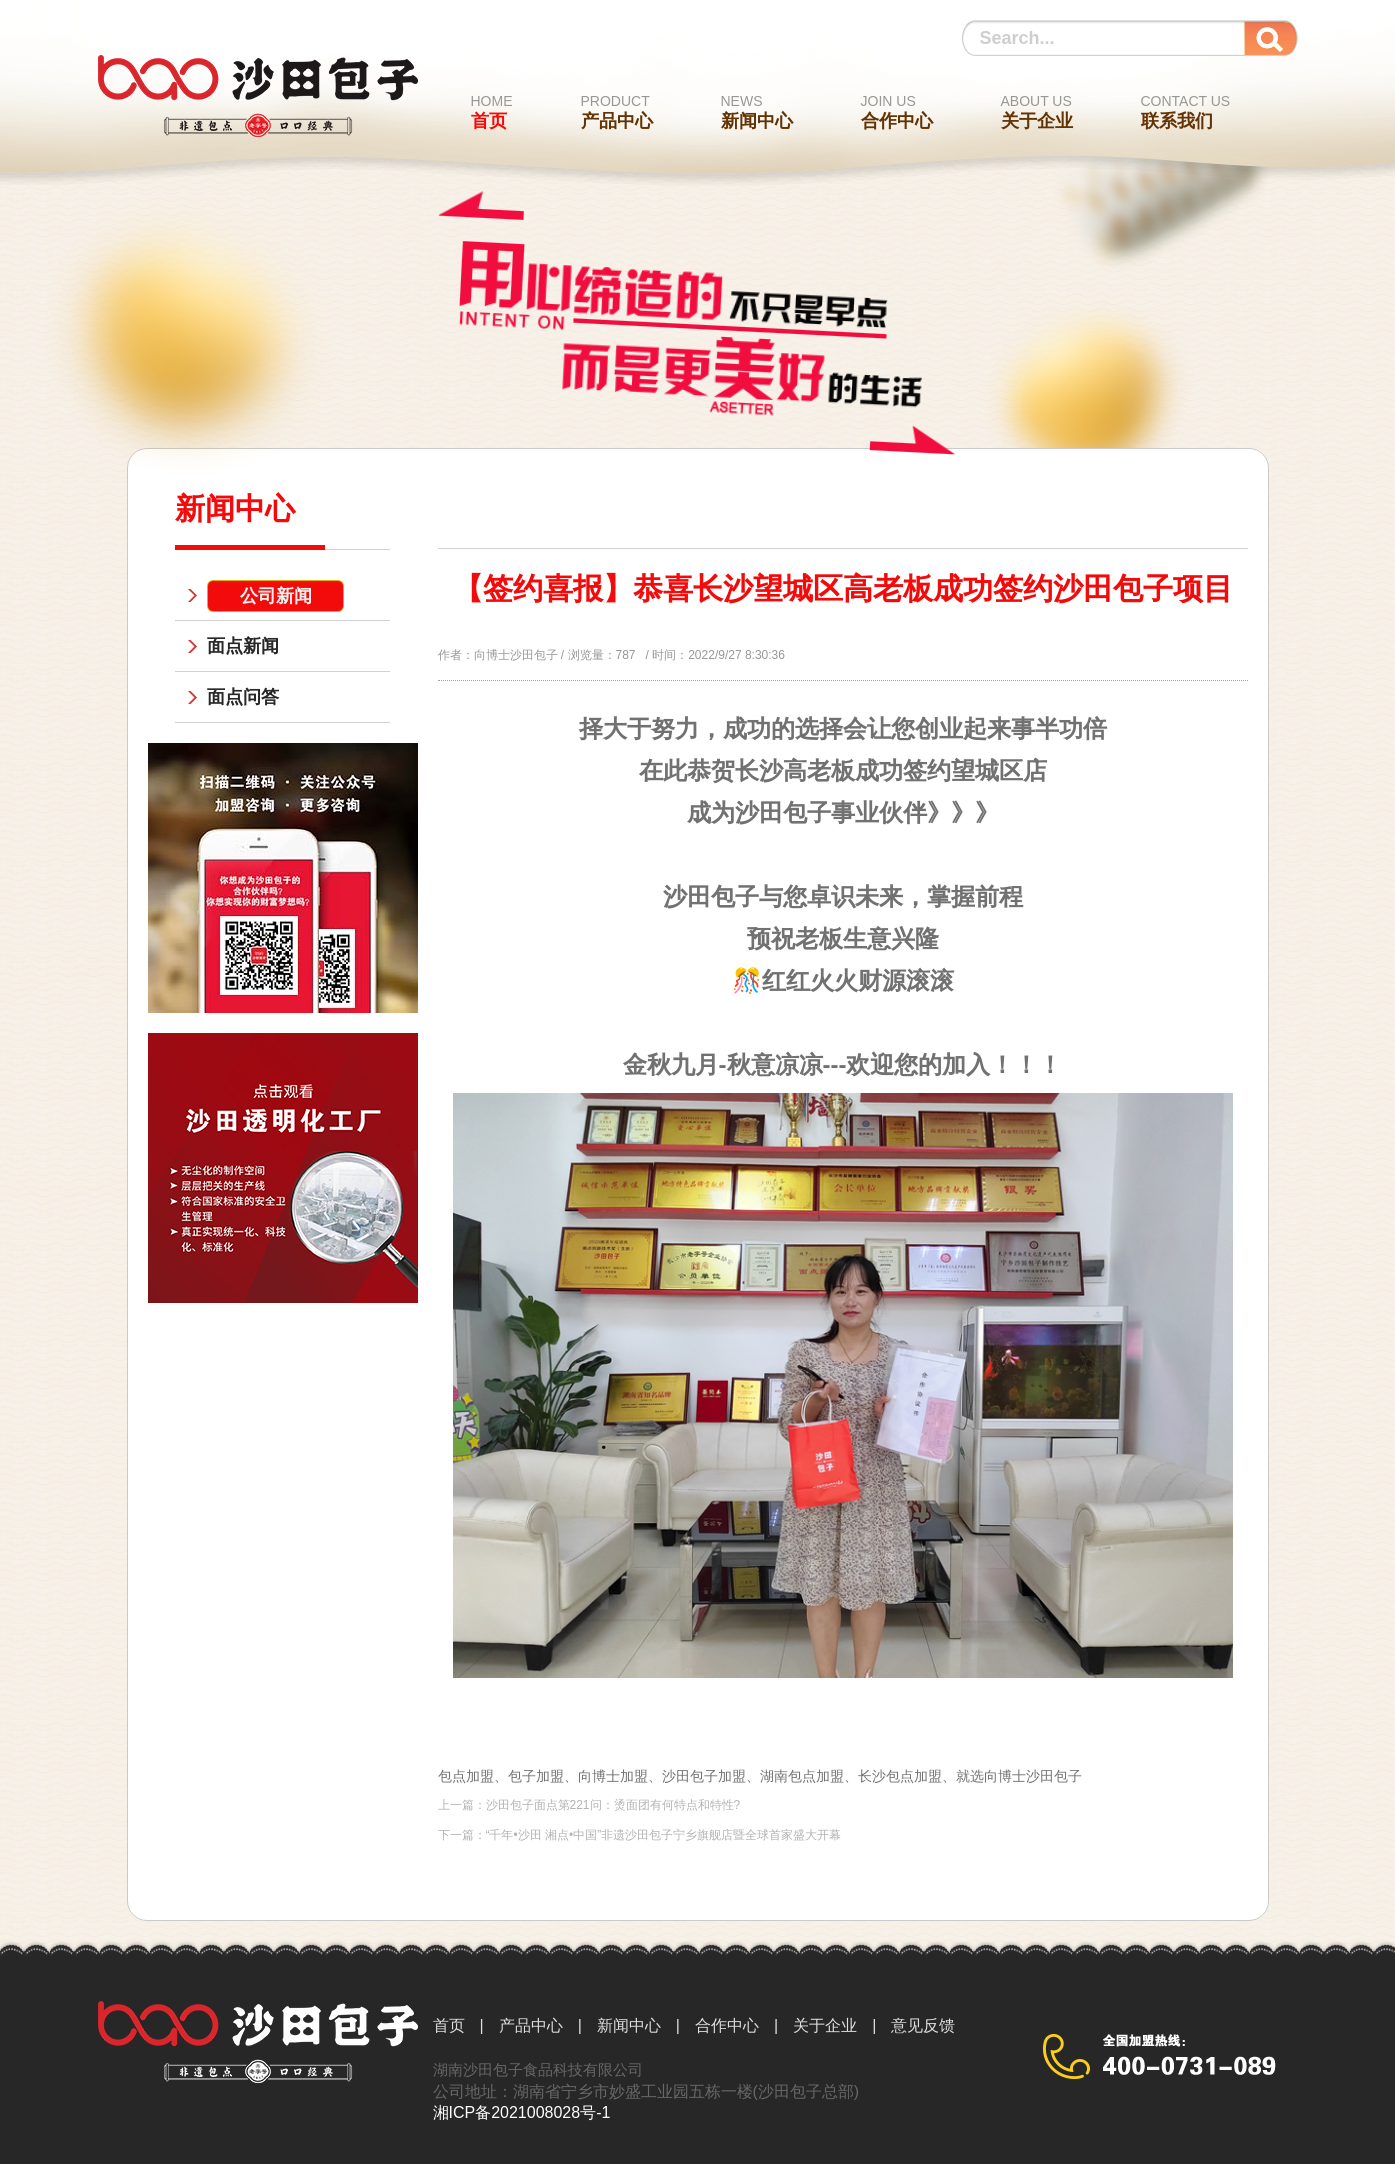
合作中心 (897, 112)
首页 (492, 112)
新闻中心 (757, 112)
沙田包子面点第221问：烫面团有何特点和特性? (613, 1805)
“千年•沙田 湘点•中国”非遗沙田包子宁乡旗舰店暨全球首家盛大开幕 (664, 1835)
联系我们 (1186, 112)
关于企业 (1037, 112)
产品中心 (617, 112)
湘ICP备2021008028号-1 (522, 2112)
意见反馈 (923, 2025)
